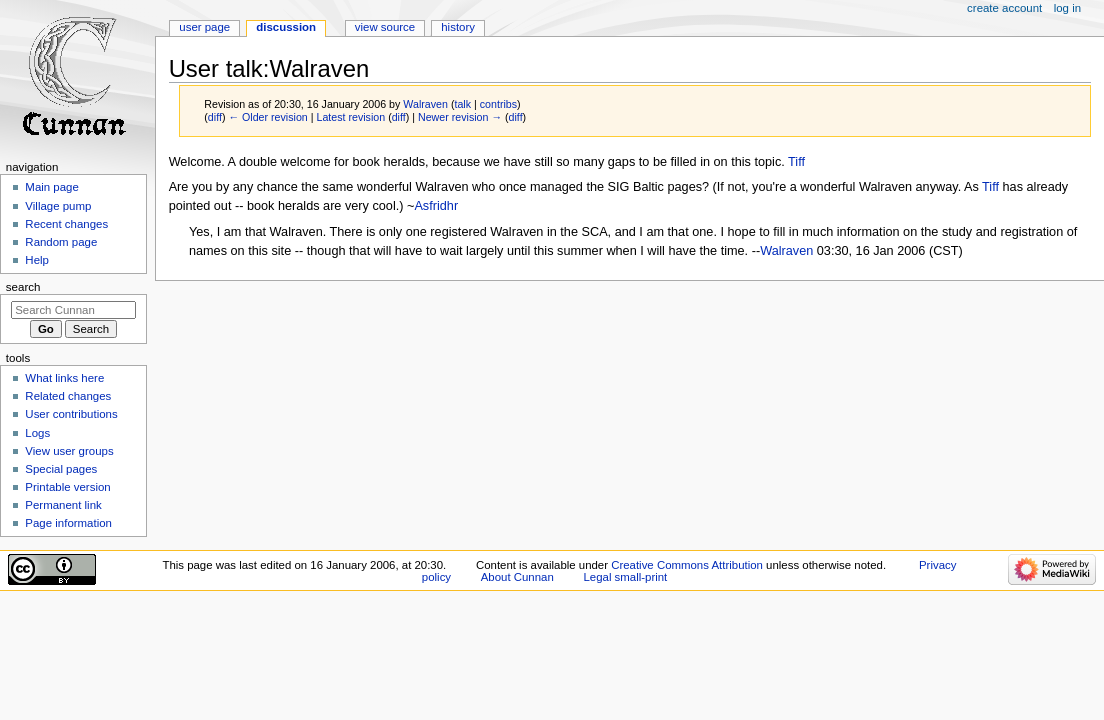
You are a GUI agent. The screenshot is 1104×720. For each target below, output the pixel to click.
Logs (37, 433)
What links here (64, 378)
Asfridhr (436, 206)
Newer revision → (460, 117)
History (458, 27)
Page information (68, 523)
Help (37, 260)
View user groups (69, 451)
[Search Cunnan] (73, 310)
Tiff (796, 162)
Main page (52, 187)
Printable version (67, 487)
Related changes (68, 396)
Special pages (61, 469)
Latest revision (350, 117)
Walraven (786, 251)
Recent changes (66, 224)
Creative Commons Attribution (687, 565)
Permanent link (63, 505)
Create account (1004, 8)
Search (23, 287)
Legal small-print (625, 577)
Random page (61, 242)
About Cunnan (517, 577)
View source (385, 27)
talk (462, 104)
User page (204, 27)
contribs (498, 104)
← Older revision (267, 117)
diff (215, 117)
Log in (1067, 8)
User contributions (71, 414)
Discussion (286, 27)
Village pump (58, 206)
